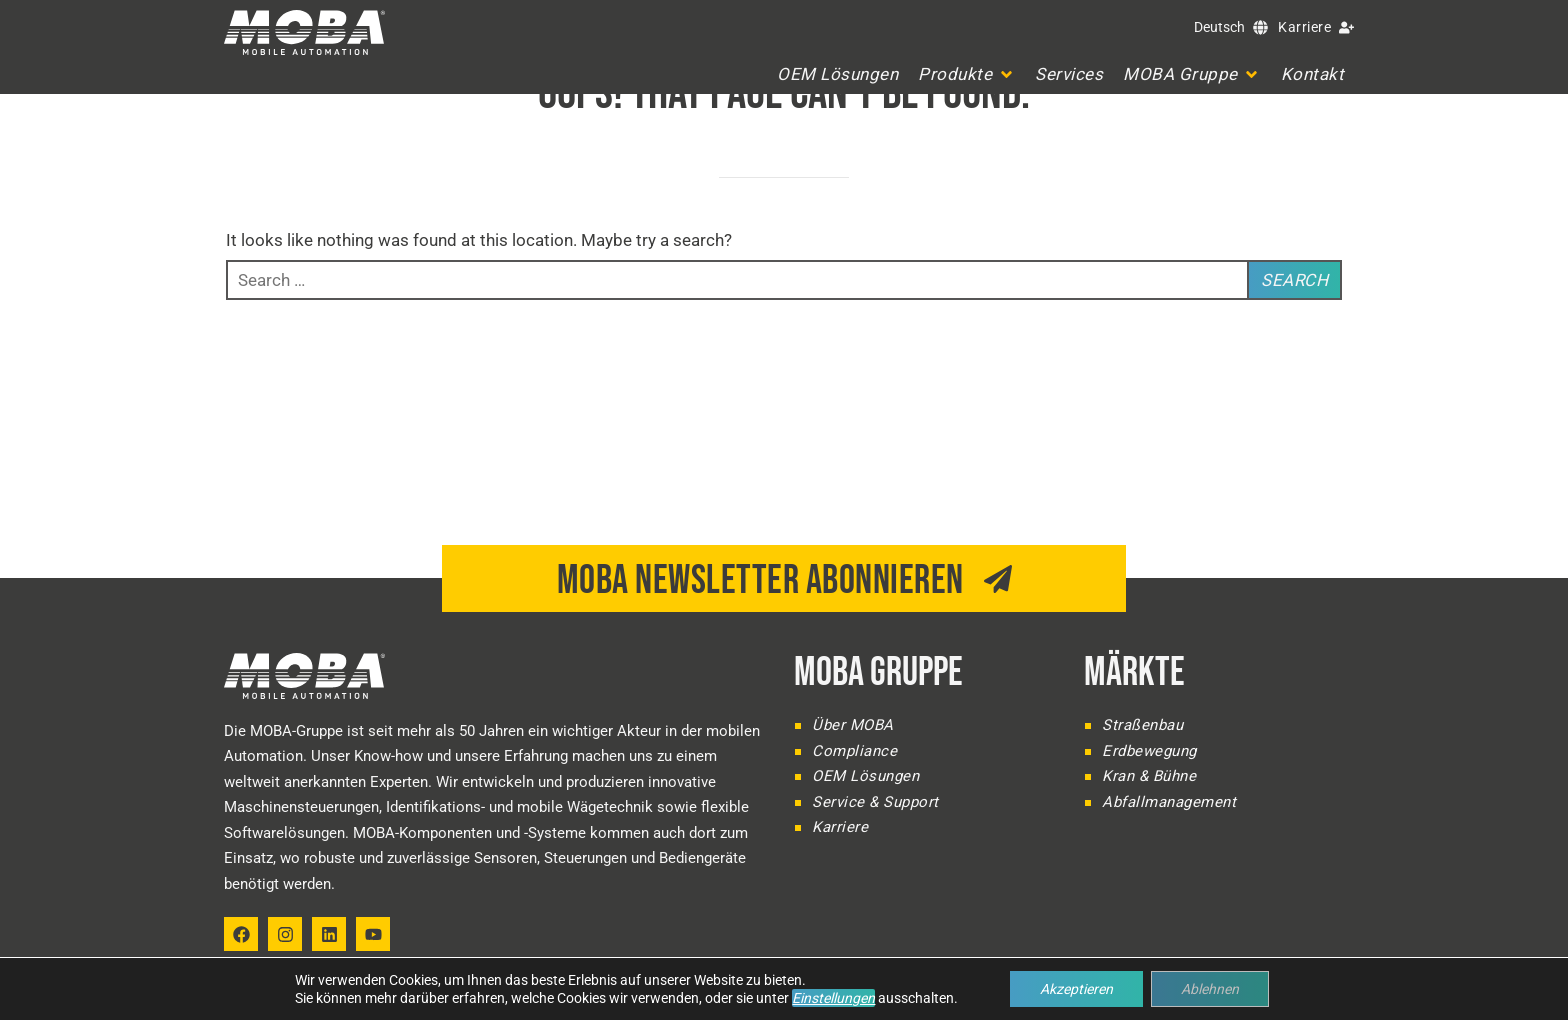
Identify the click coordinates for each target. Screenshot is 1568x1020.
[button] (966, 74)
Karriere (1304, 27)
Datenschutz (1302, 996)
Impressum (1210, 996)
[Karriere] (1346, 27)
